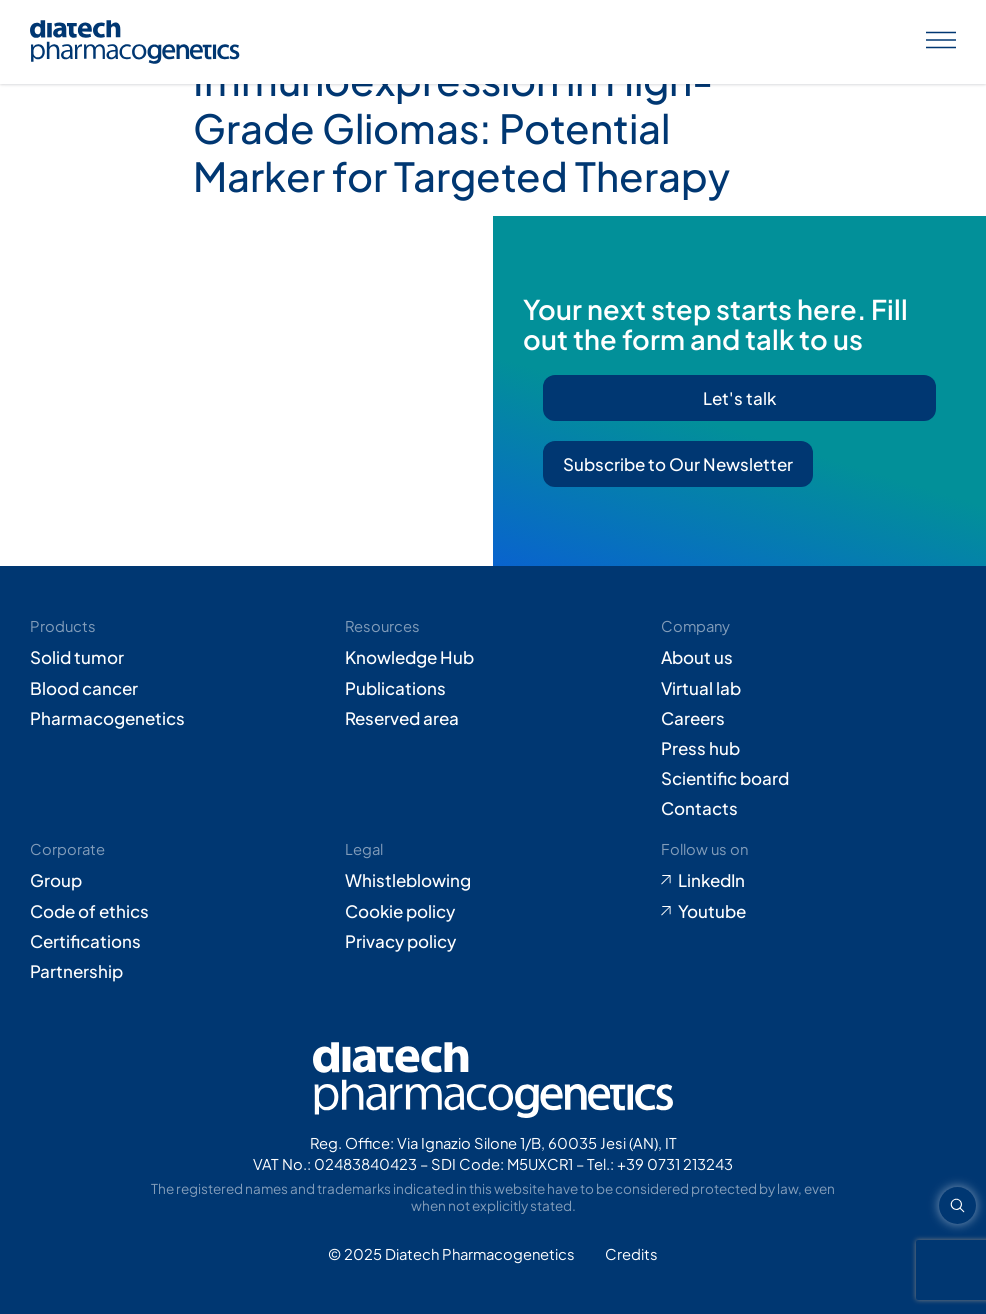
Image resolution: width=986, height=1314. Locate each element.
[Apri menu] (941, 42)
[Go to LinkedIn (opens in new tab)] (808, 880)
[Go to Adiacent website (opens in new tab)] (631, 1254)
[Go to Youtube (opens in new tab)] (808, 911)
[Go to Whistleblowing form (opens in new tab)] (492, 880)
